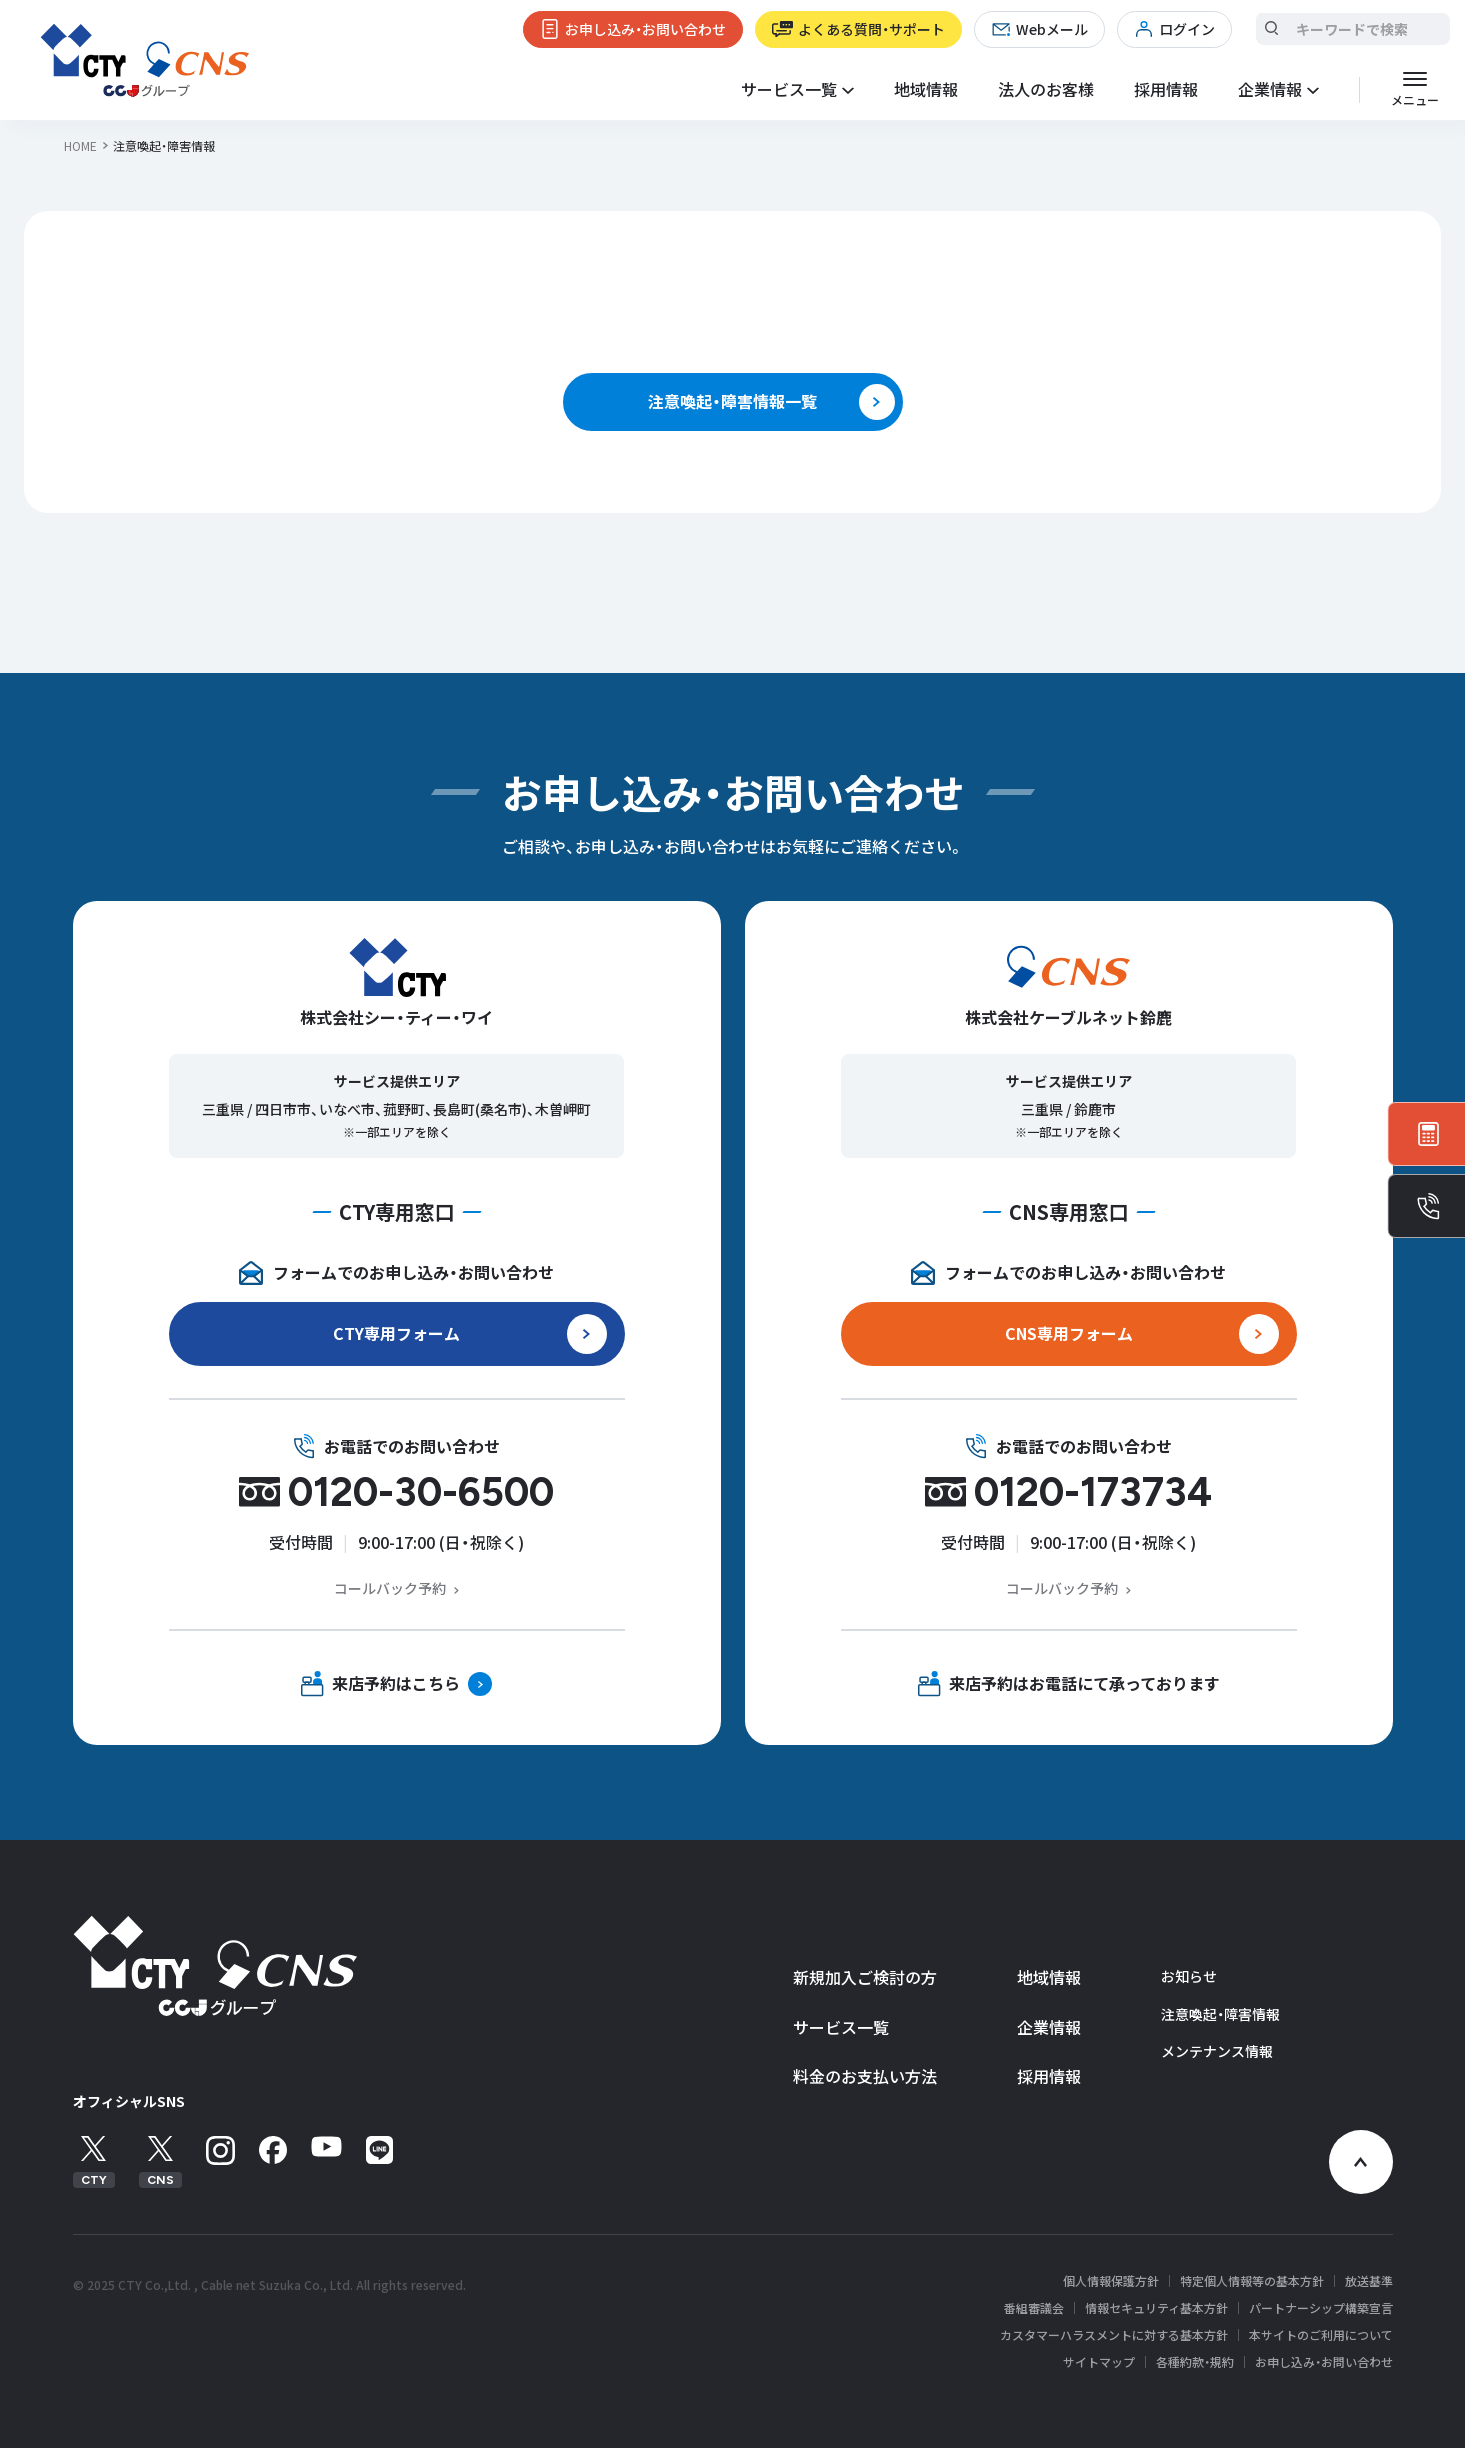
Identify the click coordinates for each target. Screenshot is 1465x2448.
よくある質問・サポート (871, 29)
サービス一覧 (841, 2027)
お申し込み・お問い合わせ (645, 29)
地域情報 (926, 89)
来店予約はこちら (396, 1683)
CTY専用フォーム (396, 1333)
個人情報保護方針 (1111, 2281)
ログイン (1187, 29)
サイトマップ (1099, 2362)
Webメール (1052, 29)
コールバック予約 (390, 1588)
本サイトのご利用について (1321, 2335)
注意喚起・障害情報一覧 (732, 401)
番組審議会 (1034, 2308)
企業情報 (1049, 2027)
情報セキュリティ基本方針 (1156, 2308)
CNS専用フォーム (1069, 1333)
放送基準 (1369, 2281)
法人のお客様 (1046, 89)
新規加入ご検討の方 (865, 1977)
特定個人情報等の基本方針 (1252, 2281)
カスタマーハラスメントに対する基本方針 (1114, 2335)
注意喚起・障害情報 (1220, 2014)
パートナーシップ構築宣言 (1321, 2308)
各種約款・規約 (1195, 2362)
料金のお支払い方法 (865, 2076)
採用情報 (1166, 89)
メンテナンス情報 (1217, 2051)
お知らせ (1189, 1976)
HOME (80, 145)
